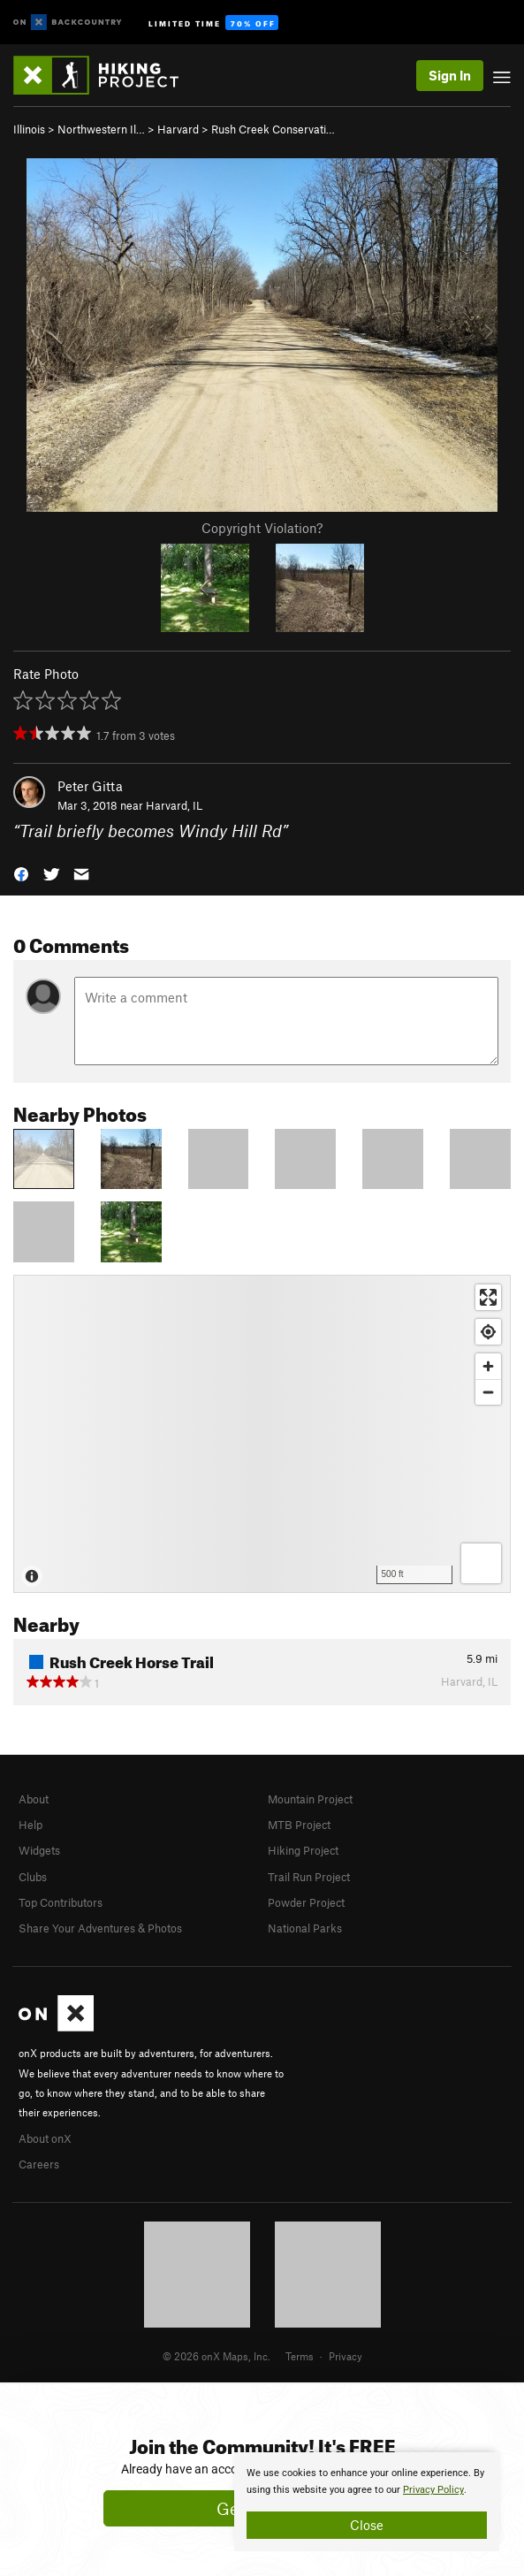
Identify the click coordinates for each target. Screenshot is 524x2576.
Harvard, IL (174, 805)
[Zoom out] (488, 1392)
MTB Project (299, 1825)
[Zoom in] (488, 1366)
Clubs (33, 1877)
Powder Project (306, 1902)
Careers (39, 2164)
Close (367, 2525)
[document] (367, 2502)
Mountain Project (310, 1799)
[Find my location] (488, 1332)
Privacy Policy (433, 2490)
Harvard (178, 129)
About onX (45, 2138)
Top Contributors (61, 1902)
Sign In (450, 75)
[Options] (481, 1563)
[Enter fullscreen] (488, 1297)
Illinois (29, 129)
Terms (299, 2356)
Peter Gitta (90, 786)
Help (30, 1825)
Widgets (39, 1850)
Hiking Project (303, 1850)
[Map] (262, 1434)
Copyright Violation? (262, 528)
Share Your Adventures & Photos (100, 1928)
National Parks (305, 1928)
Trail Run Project (309, 1877)
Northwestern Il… (101, 129)
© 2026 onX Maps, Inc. (216, 2356)
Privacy (345, 2356)
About (34, 1799)
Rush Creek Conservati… (273, 129)
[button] (21, 873)
